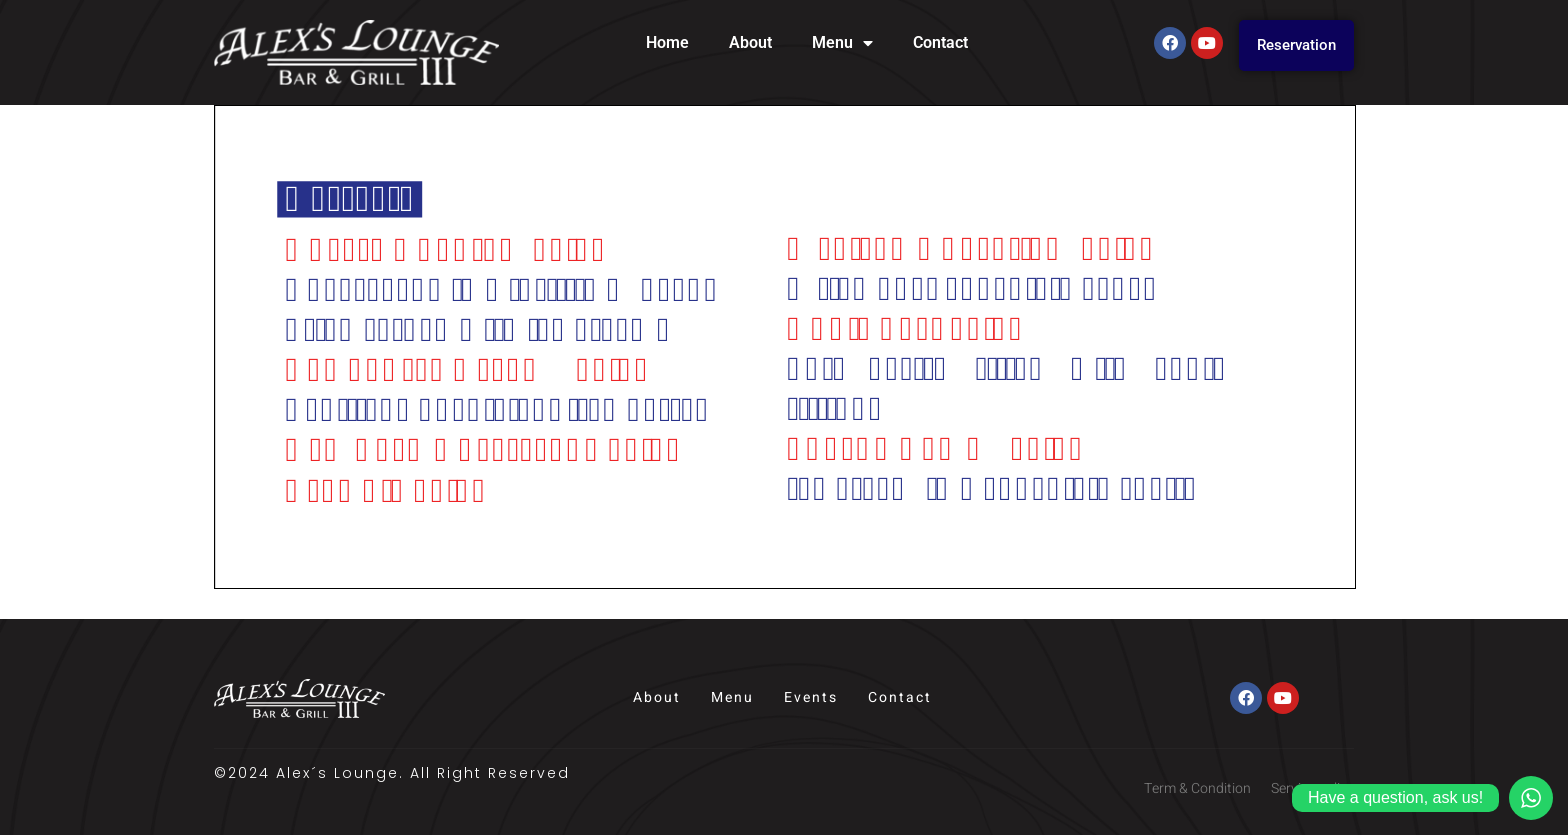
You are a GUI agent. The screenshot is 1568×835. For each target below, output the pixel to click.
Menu (842, 43)
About (750, 42)
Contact (940, 42)
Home (667, 42)
